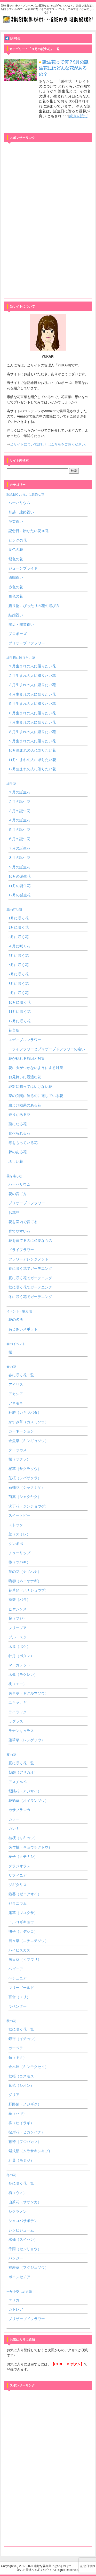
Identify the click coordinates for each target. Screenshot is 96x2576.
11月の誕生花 (19, 886)
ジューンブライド (23, 568)
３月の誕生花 (19, 811)
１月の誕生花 (19, 792)
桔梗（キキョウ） (23, 1838)
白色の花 (15, 596)
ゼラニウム (17, 1903)
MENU (13, 39)
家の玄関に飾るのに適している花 (35, 1096)
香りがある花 (19, 1114)
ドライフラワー (21, 1250)
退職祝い (15, 578)
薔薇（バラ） (19, 1600)
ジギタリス (17, 1885)
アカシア (15, 1394)
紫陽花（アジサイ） (24, 1791)
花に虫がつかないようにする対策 (35, 1068)
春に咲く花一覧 (21, 1375)
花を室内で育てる (23, 1222)
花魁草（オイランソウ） (28, 1801)
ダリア (13, 2095)
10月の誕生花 (19, 876)
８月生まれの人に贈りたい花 (32, 732)
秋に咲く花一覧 (21, 2029)
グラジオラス (19, 1866)
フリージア (17, 1628)
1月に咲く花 (18, 918)
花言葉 (13, 1030)
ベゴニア (15, 1969)
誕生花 (11, 784)
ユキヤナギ (17, 1703)
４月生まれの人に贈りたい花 (32, 694)
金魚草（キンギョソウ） (28, 1441)
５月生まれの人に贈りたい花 (32, 704)
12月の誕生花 (19, 895)
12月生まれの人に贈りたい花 (32, 769)
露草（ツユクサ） (23, 1913)
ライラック (17, 1712)
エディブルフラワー (24, 1040)
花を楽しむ (14, 1176)
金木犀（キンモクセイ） (28, 2067)
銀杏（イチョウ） (23, 2039)
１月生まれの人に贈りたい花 (32, 666)
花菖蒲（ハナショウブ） (28, 1590)
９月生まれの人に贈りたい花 (32, 741)
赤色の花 (15, 587)
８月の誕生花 (19, 858)
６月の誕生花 (19, 839)
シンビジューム (21, 2230)
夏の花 (11, 1755)
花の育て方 (17, 1194)
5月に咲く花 (18, 956)
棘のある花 (17, 1152)
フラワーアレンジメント (28, 1259)
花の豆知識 (14, 910)
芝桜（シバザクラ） (24, 1478)
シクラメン (17, 2211)
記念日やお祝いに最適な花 (25, 494)
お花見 (13, 1213)
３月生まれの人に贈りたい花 (32, 685)
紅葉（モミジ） (21, 2160)
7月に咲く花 (18, 974)
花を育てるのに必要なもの (30, 1241)
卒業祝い (15, 522)
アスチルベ (17, 1782)
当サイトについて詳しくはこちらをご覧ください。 (49, 444)
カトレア (15, 2309)
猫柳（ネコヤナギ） (24, 1581)
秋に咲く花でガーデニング (30, 1287)
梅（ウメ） (17, 2193)
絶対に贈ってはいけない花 (30, 1086)
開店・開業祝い (21, 624)
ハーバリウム (19, 503)
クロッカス (17, 1450)
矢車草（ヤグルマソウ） (28, 1693)
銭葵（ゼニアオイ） (24, 1894)
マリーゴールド (21, 1988)
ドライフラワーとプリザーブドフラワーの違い (46, 1049)
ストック (15, 1525)
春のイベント (16, 1344)
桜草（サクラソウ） (26, 1469)
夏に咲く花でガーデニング (30, 1278)
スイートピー (19, 1515)
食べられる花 (19, 1133)
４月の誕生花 (19, 820)
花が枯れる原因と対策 (26, 1059)
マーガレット (19, 1665)
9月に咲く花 (18, 993)
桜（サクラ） (19, 1459)
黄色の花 (15, 550)
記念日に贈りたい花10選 (28, 531)
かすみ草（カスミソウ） (28, 1422)
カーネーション (21, 1431)
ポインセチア (19, 2277)
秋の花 (11, 2021)
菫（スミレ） (19, 1534)
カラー (13, 1819)
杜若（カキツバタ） (24, 1413)
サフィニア (17, 1875)
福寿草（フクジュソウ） (28, 2267)
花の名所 (15, 1320)
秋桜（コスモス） (23, 2076)
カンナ (13, 1829)
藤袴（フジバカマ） (24, 2142)
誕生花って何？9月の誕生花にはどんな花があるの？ (64, 68)
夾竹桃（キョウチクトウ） (30, 1847)
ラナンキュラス (21, 1731)
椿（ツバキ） (19, 1562)
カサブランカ (19, 1810)
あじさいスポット (23, 1329)
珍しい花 (15, 1161)
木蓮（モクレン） (23, 1675)
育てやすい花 (19, 1231)
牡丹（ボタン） (21, 1656)
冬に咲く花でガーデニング (30, 1297)
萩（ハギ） (17, 2113)
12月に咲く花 (19, 1021)
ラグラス (15, 1721)
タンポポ (15, 1544)
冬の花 (11, 2175)
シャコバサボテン (23, 2221)
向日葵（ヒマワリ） (24, 1959)
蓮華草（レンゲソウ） (26, 1740)
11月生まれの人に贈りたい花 (32, 760)
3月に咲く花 (18, 937)
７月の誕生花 (19, 848)
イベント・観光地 (19, 1311)
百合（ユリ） (19, 1997)
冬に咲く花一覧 (21, 2183)
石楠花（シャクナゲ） (26, 1487)
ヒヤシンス (17, 1609)
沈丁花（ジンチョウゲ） (28, 1506)
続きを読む (78, 116)
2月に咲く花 (18, 927)
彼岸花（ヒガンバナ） (26, 2132)
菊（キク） (17, 2057)
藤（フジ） (17, 1618)
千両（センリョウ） (24, 2249)
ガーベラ (15, 2048)
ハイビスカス (19, 1950)
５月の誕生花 (19, 830)
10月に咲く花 (19, 1002)
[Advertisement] (48, 218)
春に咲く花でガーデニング (30, 1268)
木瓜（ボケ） (19, 1647)
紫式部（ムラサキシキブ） (30, 2151)
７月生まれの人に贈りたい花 (32, 722)
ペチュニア (17, 1978)
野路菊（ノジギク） (24, 2104)
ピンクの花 (17, 540)
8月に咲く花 (18, 984)
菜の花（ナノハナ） (24, 1572)
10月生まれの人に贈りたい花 (32, 750)
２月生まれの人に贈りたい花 (32, 676)
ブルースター (19, 1637)
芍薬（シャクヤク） (24, 1497)
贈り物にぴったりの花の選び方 (33, 606)
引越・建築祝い (21, 512)
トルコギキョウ (21, 1922)
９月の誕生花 (19, 867)
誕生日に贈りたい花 (21, 658)
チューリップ (19, 1553)
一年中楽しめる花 (19, 2292)
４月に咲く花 (19, 946)
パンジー (15, 2258)
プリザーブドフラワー (26, 643)
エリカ (13, 2300)
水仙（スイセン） (23, 2239)
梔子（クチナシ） (23, 1857)
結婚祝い (15, 615)
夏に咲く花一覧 (21, 1763)
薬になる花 (17, 1124)
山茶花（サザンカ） (24, 2202)
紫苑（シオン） (21, 2085)
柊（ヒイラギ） (21, 2123)
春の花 (11, 1367)
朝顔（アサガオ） (23, 1772)
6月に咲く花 (18, 965)
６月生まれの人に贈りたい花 (32, 713)
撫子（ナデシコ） (23, 1931)
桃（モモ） (17, 1684)
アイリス (15, 1385)
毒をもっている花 (23, 1143)
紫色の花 (15, 559)
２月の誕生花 (19, 802)
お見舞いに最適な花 (24, 1077)
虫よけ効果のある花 (24, 1105)
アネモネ (15, 1403)
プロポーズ (17, 634)
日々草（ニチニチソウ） (28, 1941)
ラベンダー (17, 2006)
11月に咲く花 (19, 1012)
